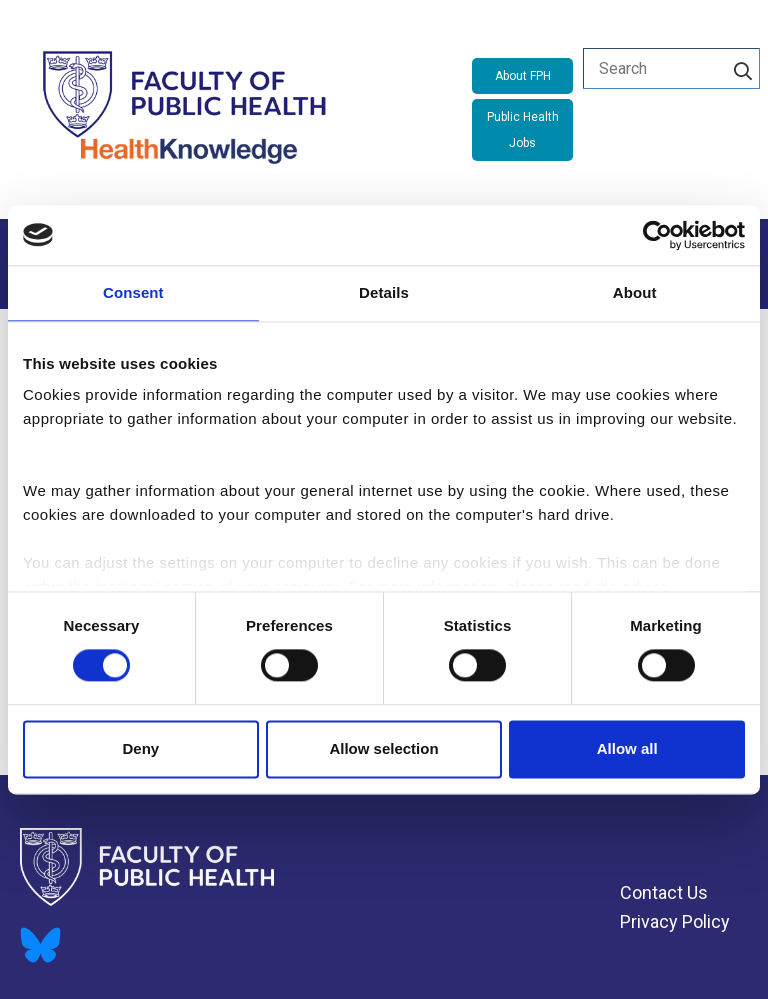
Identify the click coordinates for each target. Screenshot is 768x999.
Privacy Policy (675, 921)
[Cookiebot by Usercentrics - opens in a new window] (657, 235)
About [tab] (635, 292)
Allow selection (383, 748)
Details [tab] (384, 292)
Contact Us (664, 892)
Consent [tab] (133, 292)
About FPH (523, 76)
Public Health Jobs (523, 130)
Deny (140, 748)
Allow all (627, 748)
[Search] (743, 68)
